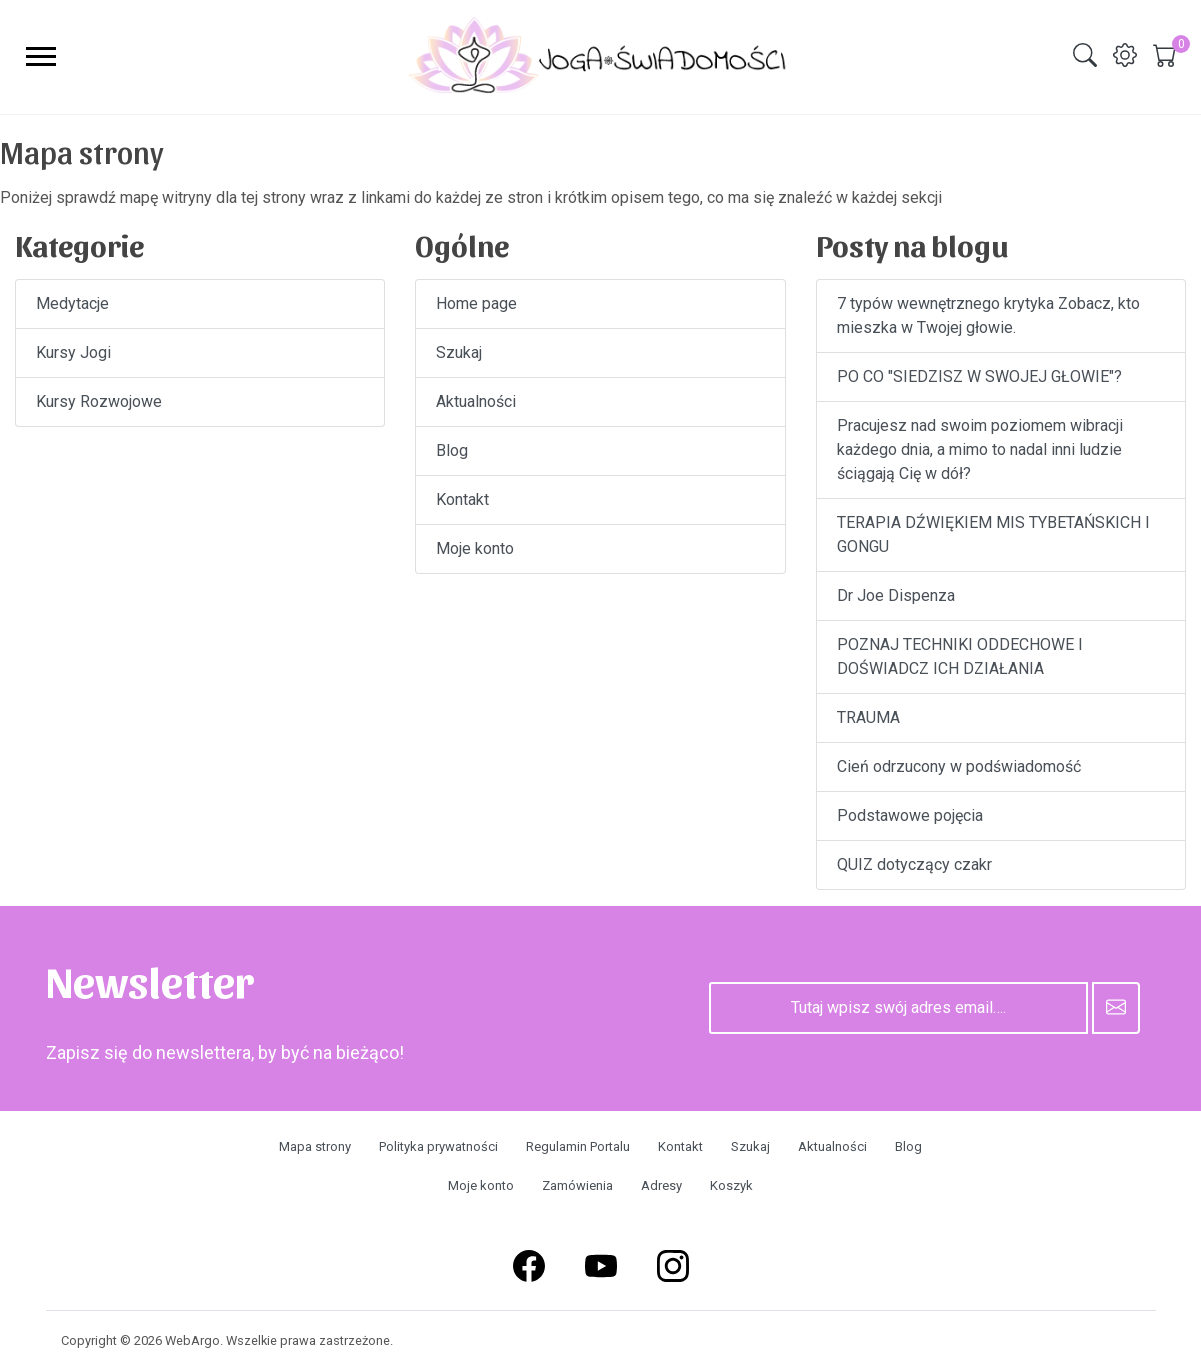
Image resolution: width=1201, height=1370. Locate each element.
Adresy (661, 1185)
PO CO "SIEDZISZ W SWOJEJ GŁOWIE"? (979, 376)
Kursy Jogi (73, 352)
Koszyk (731, 1185)
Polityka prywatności (438, 1146)
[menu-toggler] (41, 56)
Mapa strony (315, 1146)
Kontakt (462, 499)
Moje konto (475, 548)
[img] (1085, 55)
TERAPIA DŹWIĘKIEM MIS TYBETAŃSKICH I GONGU (993, 534)
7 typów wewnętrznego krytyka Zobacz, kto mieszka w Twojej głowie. (988, 315)
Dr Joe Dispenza (896, 595)
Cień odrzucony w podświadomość (959, 766)
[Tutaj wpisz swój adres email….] (898, 1008)
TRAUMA (868, 717)
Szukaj (459, 352)
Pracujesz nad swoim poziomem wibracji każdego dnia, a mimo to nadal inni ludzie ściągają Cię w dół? (980, 449)
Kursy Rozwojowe (99, 401)
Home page (476, 303)
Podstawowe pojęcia (910, 815)
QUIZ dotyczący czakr (914, 864)
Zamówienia (577, 1185)
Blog (452, 450)
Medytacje (72, 303)
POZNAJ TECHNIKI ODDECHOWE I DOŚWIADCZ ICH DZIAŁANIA (960, 656)
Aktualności (476, 401)
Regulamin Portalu (578, 1146)
